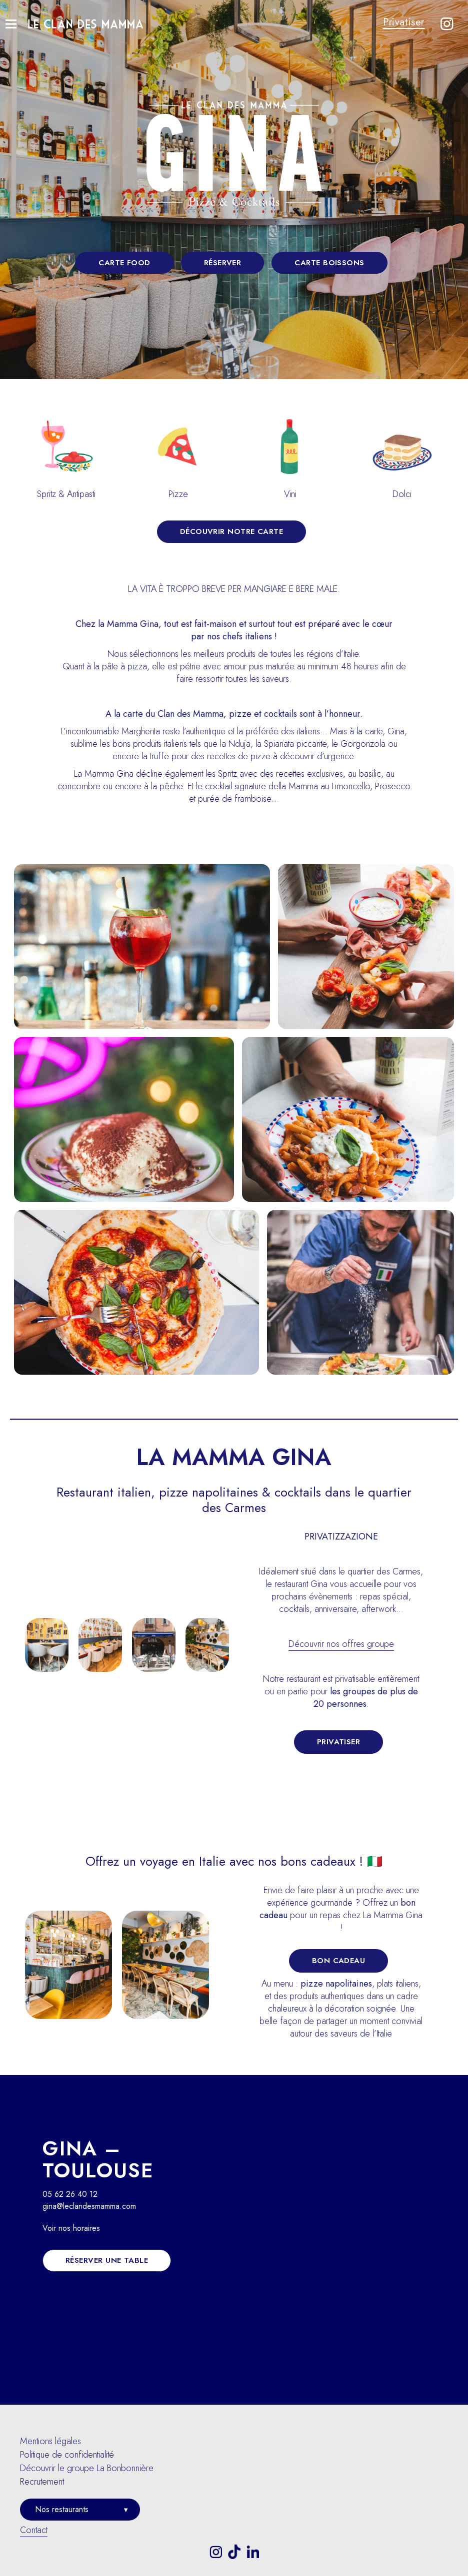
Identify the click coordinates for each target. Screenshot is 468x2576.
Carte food (124, 262)
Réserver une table (107, 2260)
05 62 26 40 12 (70, 2194)
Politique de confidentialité (67, 2454)
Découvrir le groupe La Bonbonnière (87, 2468)
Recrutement (42, 2481)
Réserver (223, 262)
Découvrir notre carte (231, 531)
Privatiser (403, 22)
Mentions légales (50, 2441)
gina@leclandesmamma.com (89, 2206)
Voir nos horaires (71, 2228)
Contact (34, 2530)
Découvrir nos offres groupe (341, 1643)
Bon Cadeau (339, 1960)
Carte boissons (329, 262)
